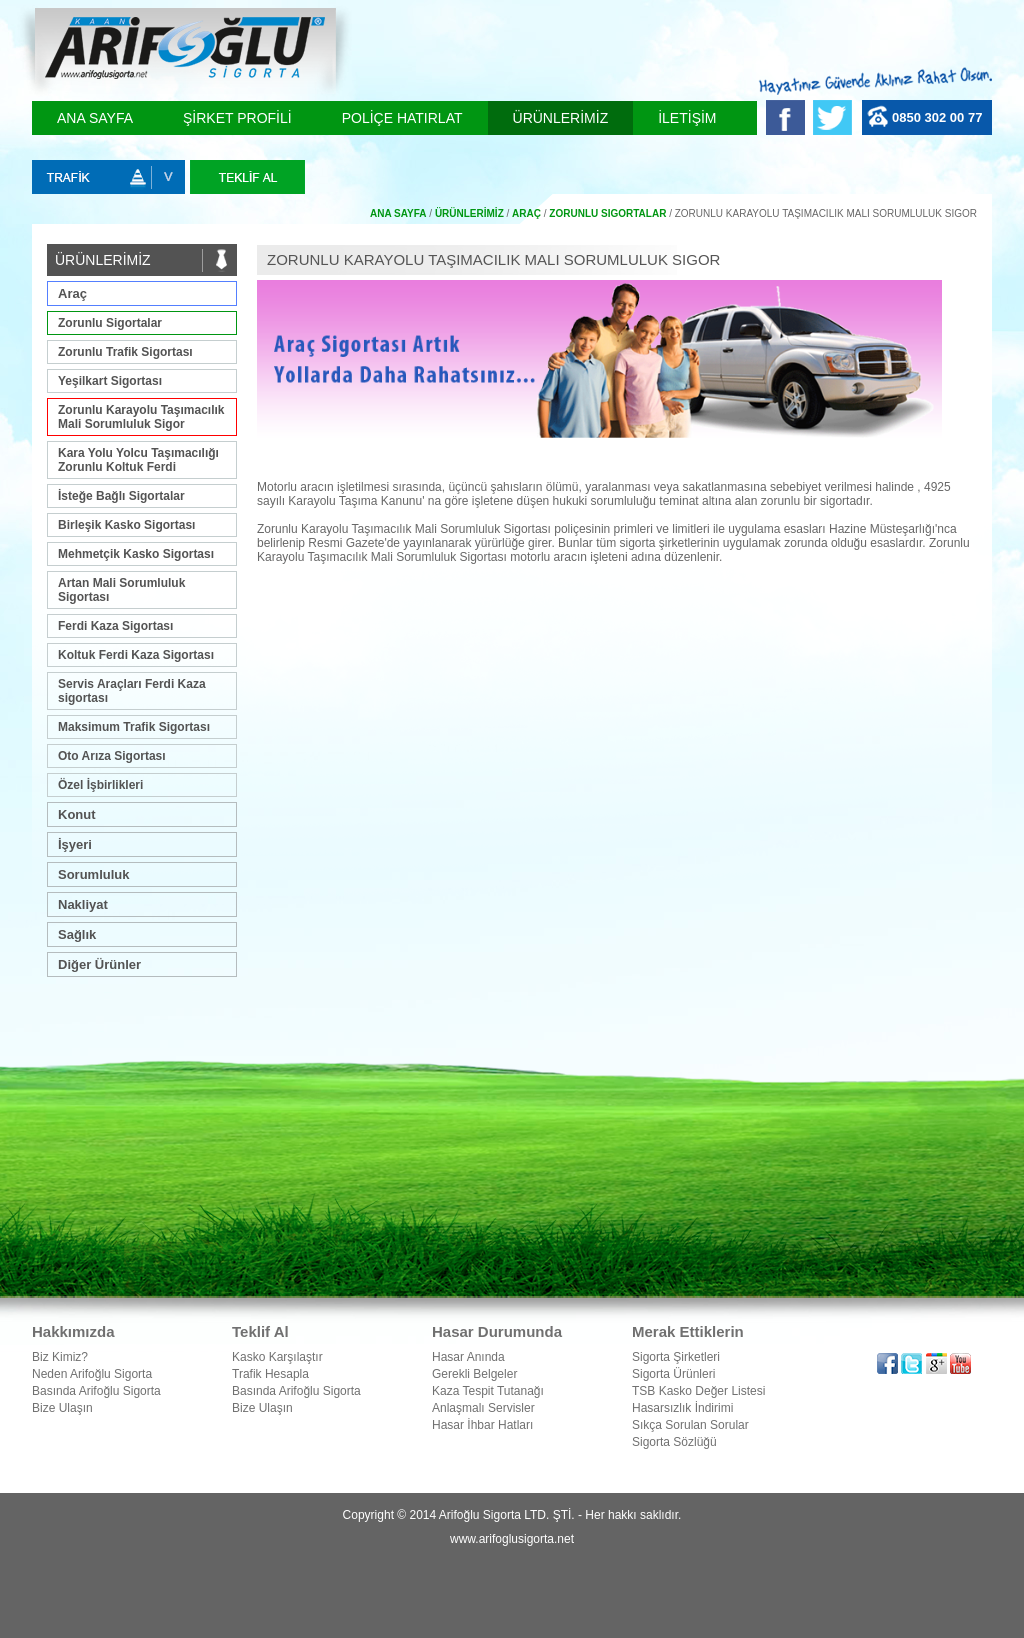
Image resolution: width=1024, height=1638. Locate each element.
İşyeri (75, 844)
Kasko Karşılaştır (277, 1357)
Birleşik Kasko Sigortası (126, 525)
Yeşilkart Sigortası (110, 381)
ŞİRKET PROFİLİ (237, 118)
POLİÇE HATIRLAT (402, 118)
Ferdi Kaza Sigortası (115, 626)
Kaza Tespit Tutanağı (488, 1391)
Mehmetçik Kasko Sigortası (136, 554)
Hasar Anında (468, 1357)
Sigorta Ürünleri (673, 1374)
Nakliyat (83, 904)
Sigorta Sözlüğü (674, 1442)
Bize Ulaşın (62, 1408)
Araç (72, 293)
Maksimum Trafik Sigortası (134, 727)
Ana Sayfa (398, 213)
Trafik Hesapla (270, 1374)
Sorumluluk (94, 874)
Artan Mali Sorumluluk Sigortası (121, 590)
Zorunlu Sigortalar (110, 323)
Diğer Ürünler (99, 964)
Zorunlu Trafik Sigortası (125, 352)
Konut (77, 814)
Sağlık (77, 934)
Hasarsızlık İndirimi (682, 1408)
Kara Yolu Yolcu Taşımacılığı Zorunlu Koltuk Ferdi (138, 460)
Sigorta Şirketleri (676, 1357)
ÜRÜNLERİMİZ (561, 118)
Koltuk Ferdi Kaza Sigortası (136, 655)
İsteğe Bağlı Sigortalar (121, 496)
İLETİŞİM (687, 118)
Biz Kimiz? (60, 1357)
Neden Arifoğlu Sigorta (92, 1374)
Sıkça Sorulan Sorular (690, 1425)
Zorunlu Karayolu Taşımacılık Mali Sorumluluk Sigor (141, 417)
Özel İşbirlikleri (100, 785)
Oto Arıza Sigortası (112, 756)
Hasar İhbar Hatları (482, 1425)
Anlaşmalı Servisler (483, 1408)
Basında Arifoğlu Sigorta (96, 1391)
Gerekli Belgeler (474, 1374)
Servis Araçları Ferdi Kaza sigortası (132, 691)
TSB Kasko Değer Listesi (698, 1391)
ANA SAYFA (95, 118)
